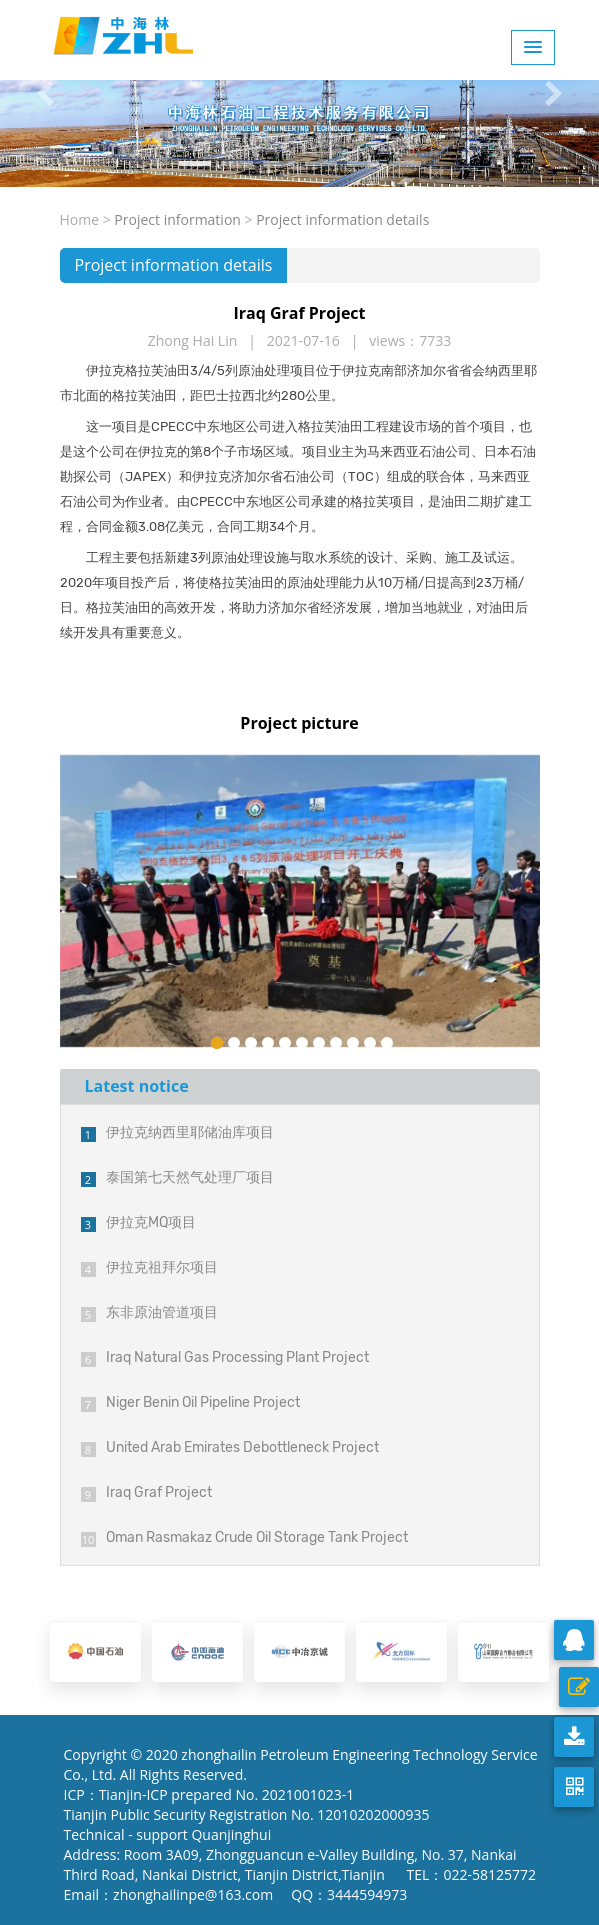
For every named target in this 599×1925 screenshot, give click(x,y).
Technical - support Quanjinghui (171, 1834)
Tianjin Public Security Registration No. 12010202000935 (247, 1814)
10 (370, 1043)
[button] (45, 93)
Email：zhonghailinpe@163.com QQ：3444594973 (236, 1894)
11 (387, 1043)
